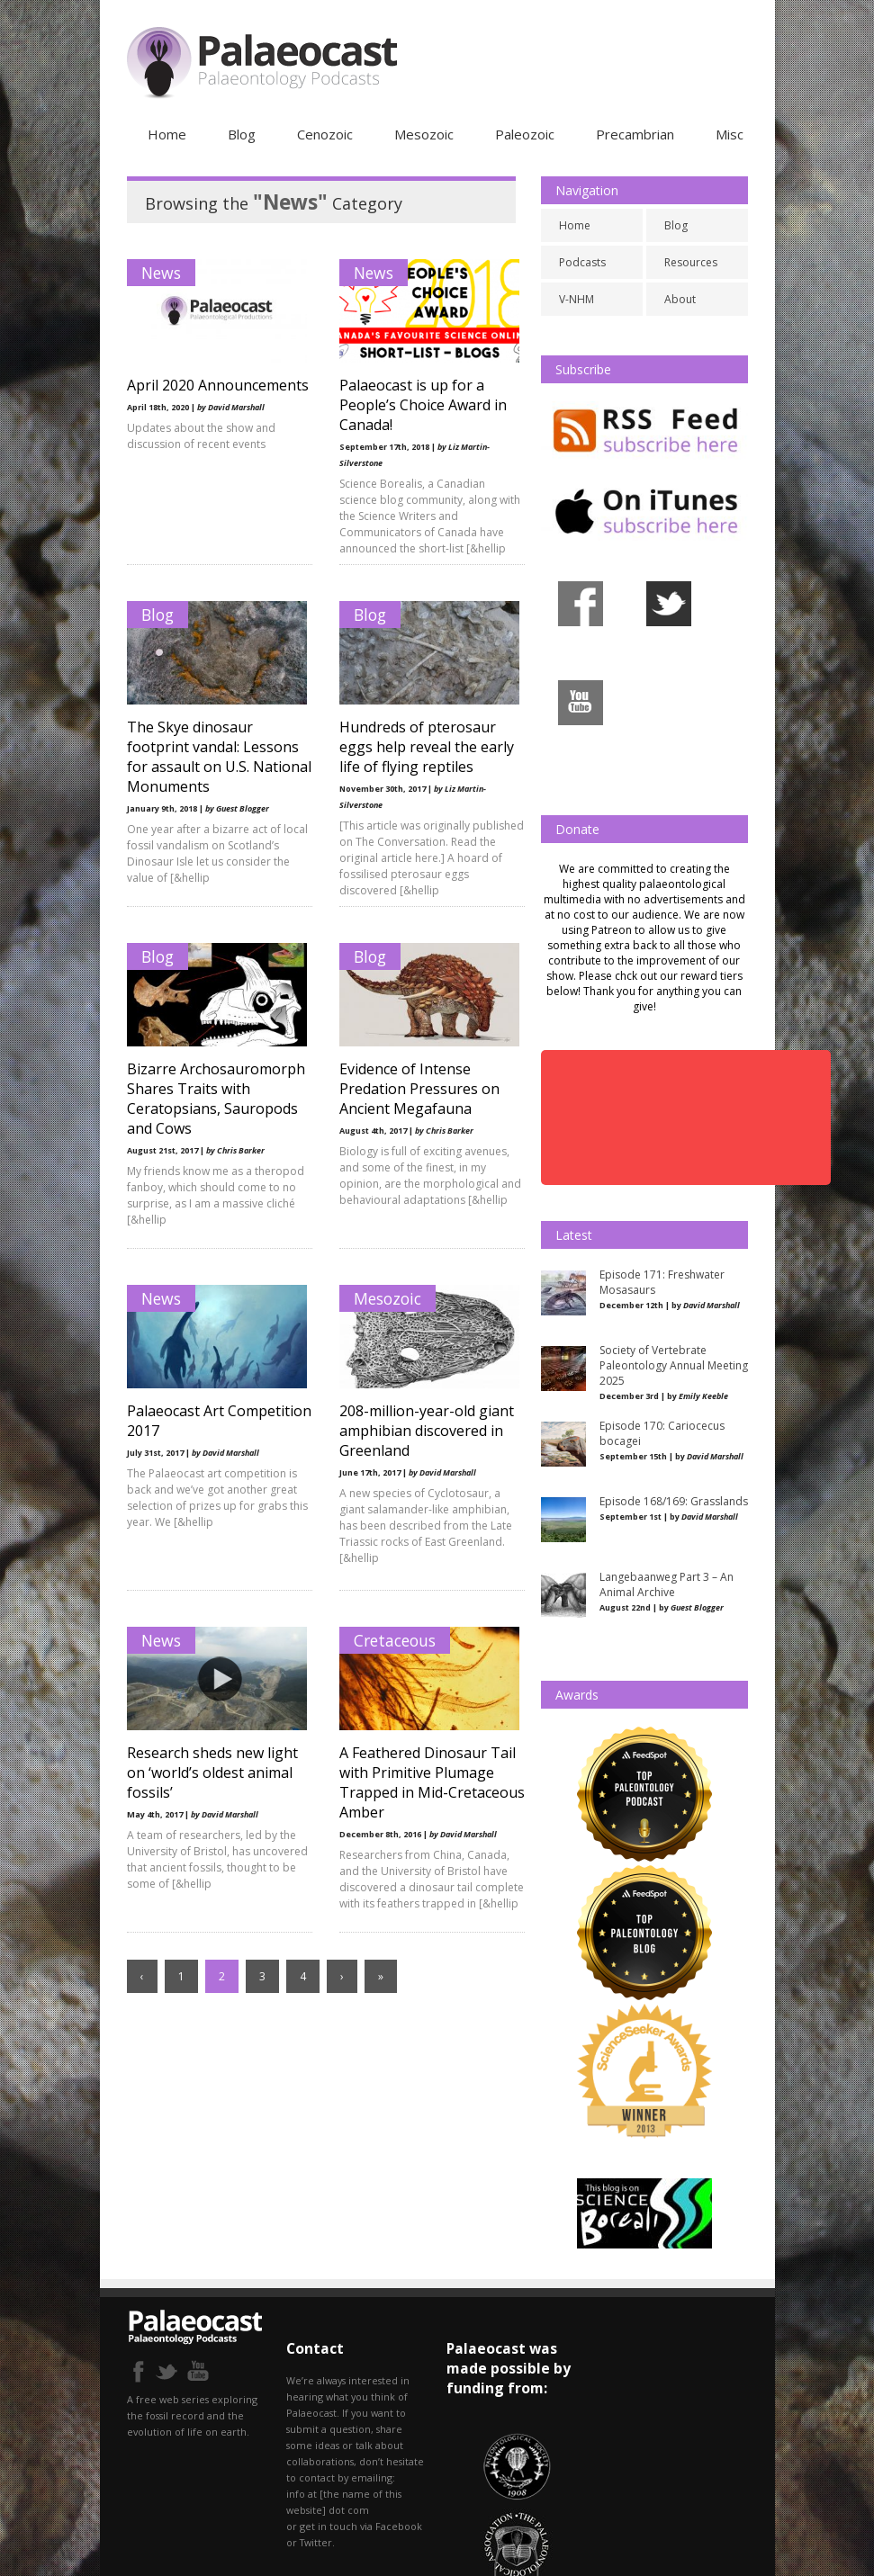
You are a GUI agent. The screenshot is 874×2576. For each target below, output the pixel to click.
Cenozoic (325, 134)
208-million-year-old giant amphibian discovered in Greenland (421, 1430)
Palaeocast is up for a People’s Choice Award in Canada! (417, 405)
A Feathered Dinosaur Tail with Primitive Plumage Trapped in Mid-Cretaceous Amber (422, 1782)
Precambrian (635, 134)
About (680, 299)
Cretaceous (389, 1640)
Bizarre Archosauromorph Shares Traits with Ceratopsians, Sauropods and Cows (216, 1098)
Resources (690, 262)
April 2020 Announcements (182, 395)
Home (167, 134)
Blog (242, 134)
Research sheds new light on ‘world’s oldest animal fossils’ (212, 1772)
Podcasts (582, 262)
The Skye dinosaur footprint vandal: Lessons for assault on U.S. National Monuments (213, 756)
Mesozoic (424, 134)
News (161, 272)
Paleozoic (524, 134)
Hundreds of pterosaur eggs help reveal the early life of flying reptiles (421, 746)
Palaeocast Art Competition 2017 (187, 1421)
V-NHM (576, 299)
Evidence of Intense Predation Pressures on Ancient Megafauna (414, 1088)
